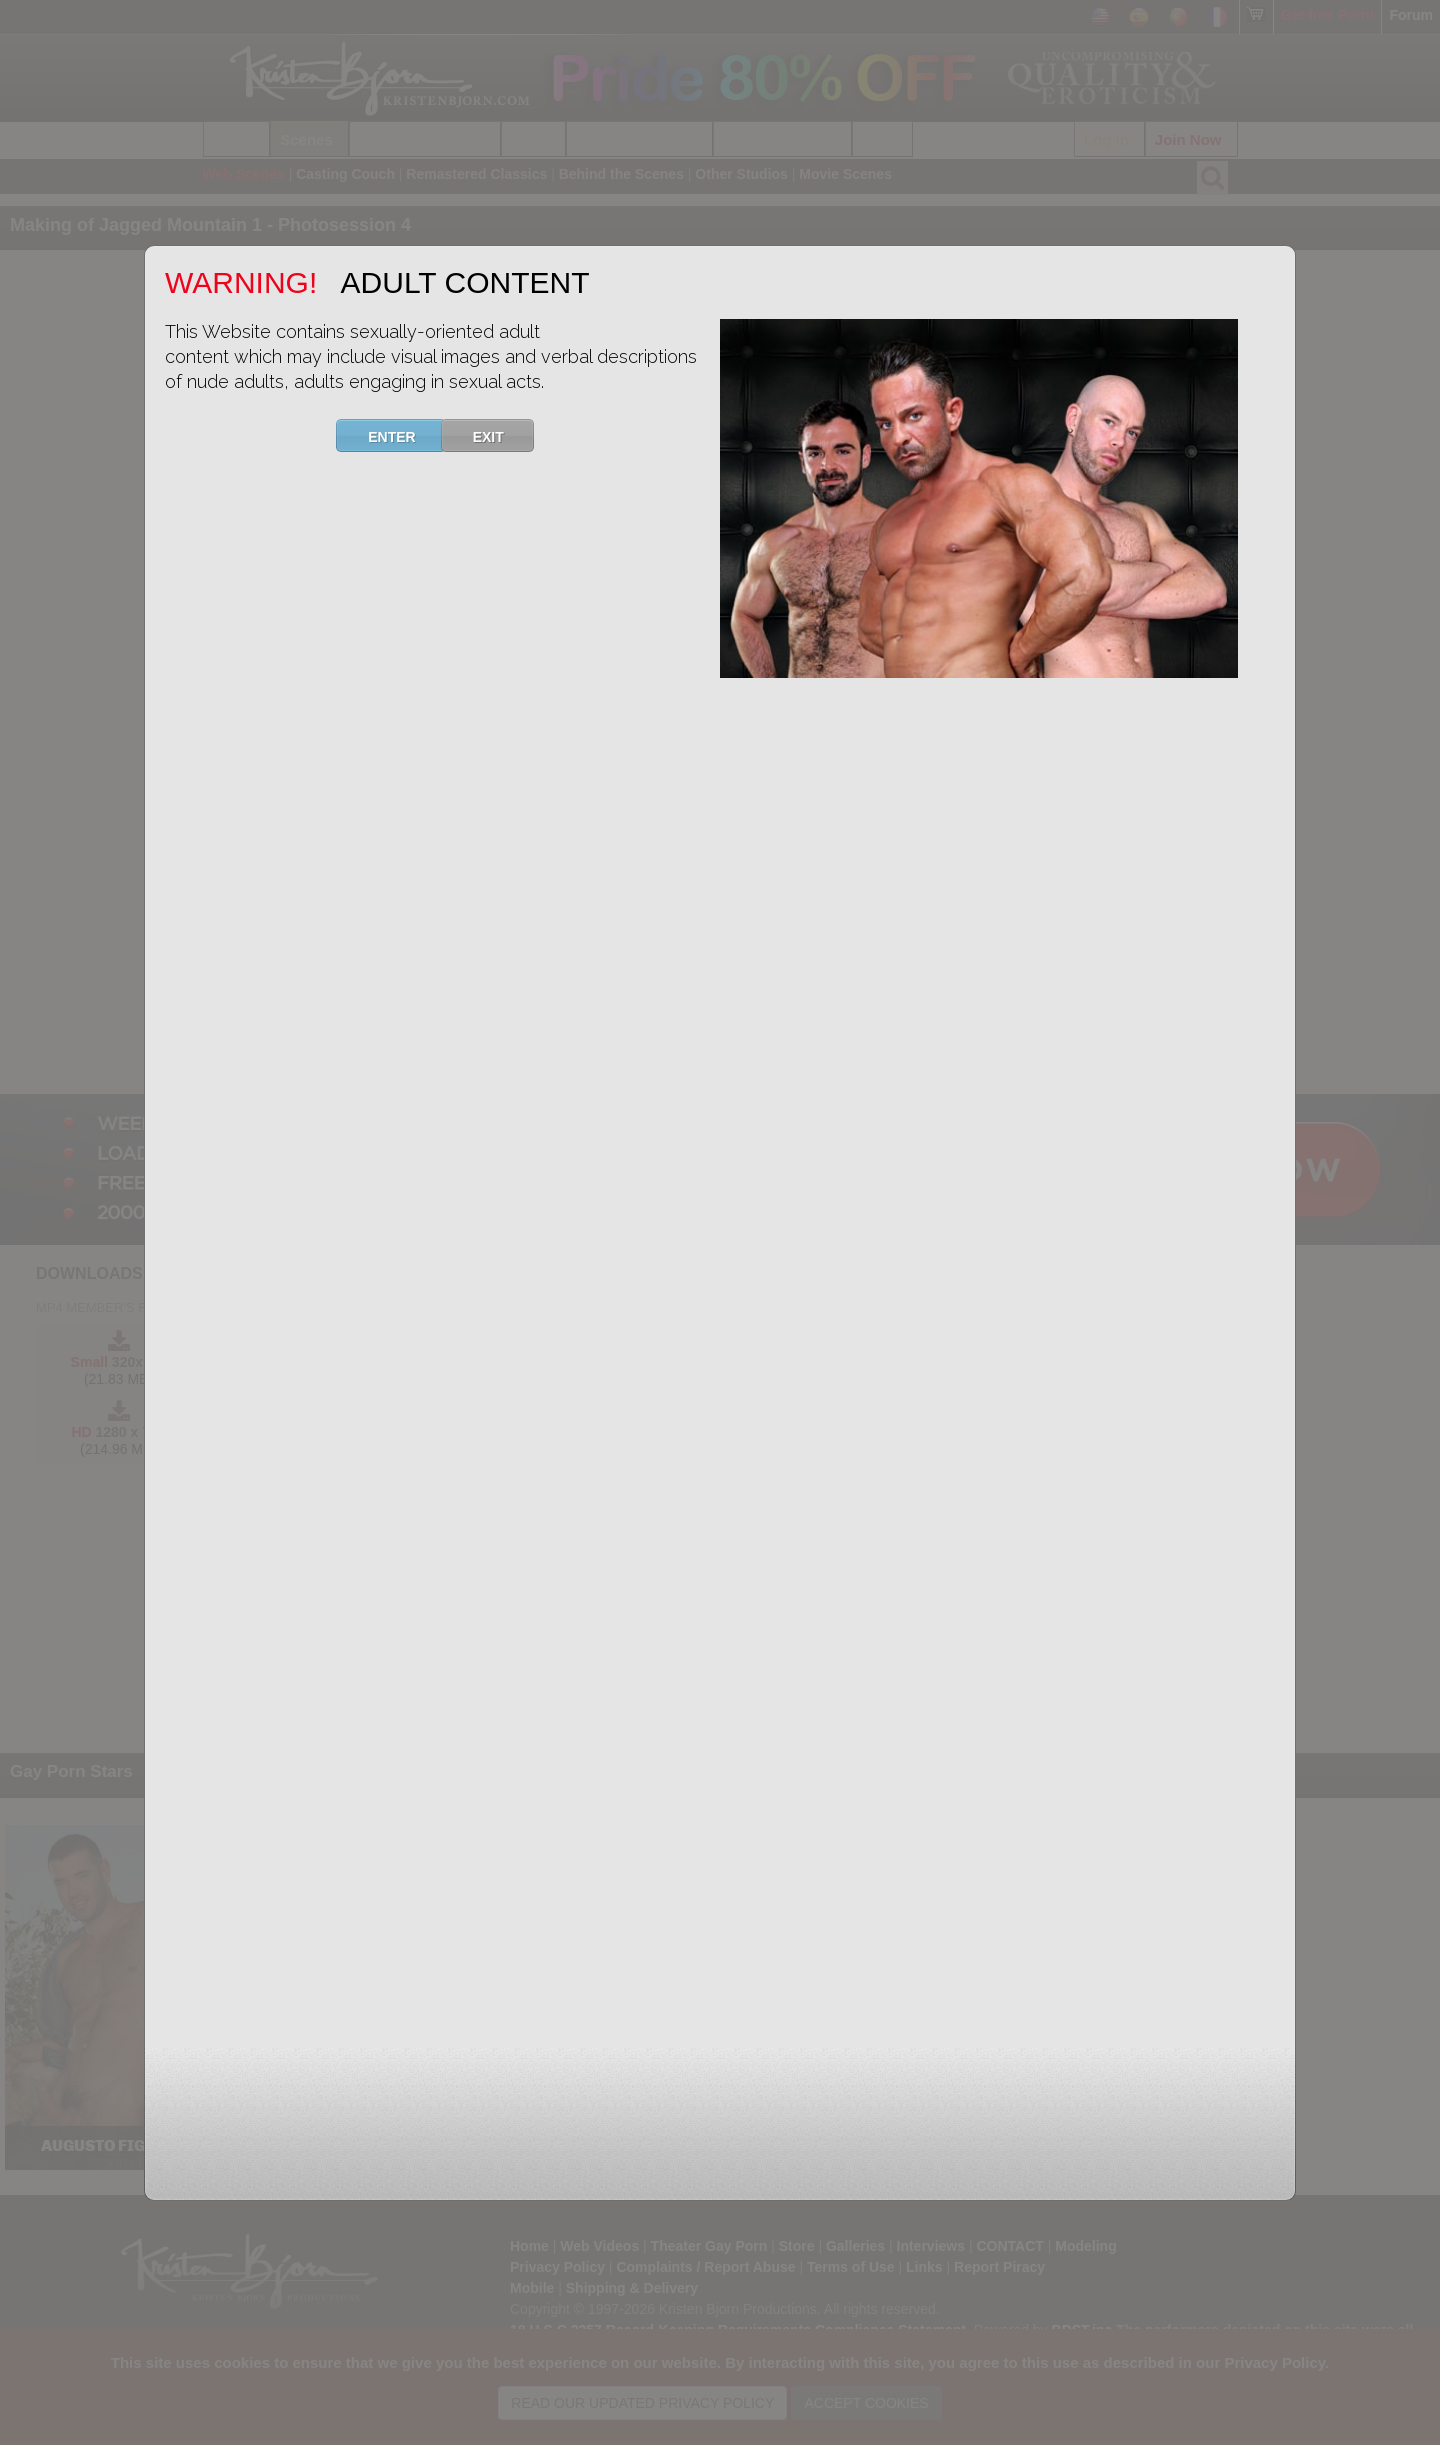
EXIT (501, 435)
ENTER (404, 435)
